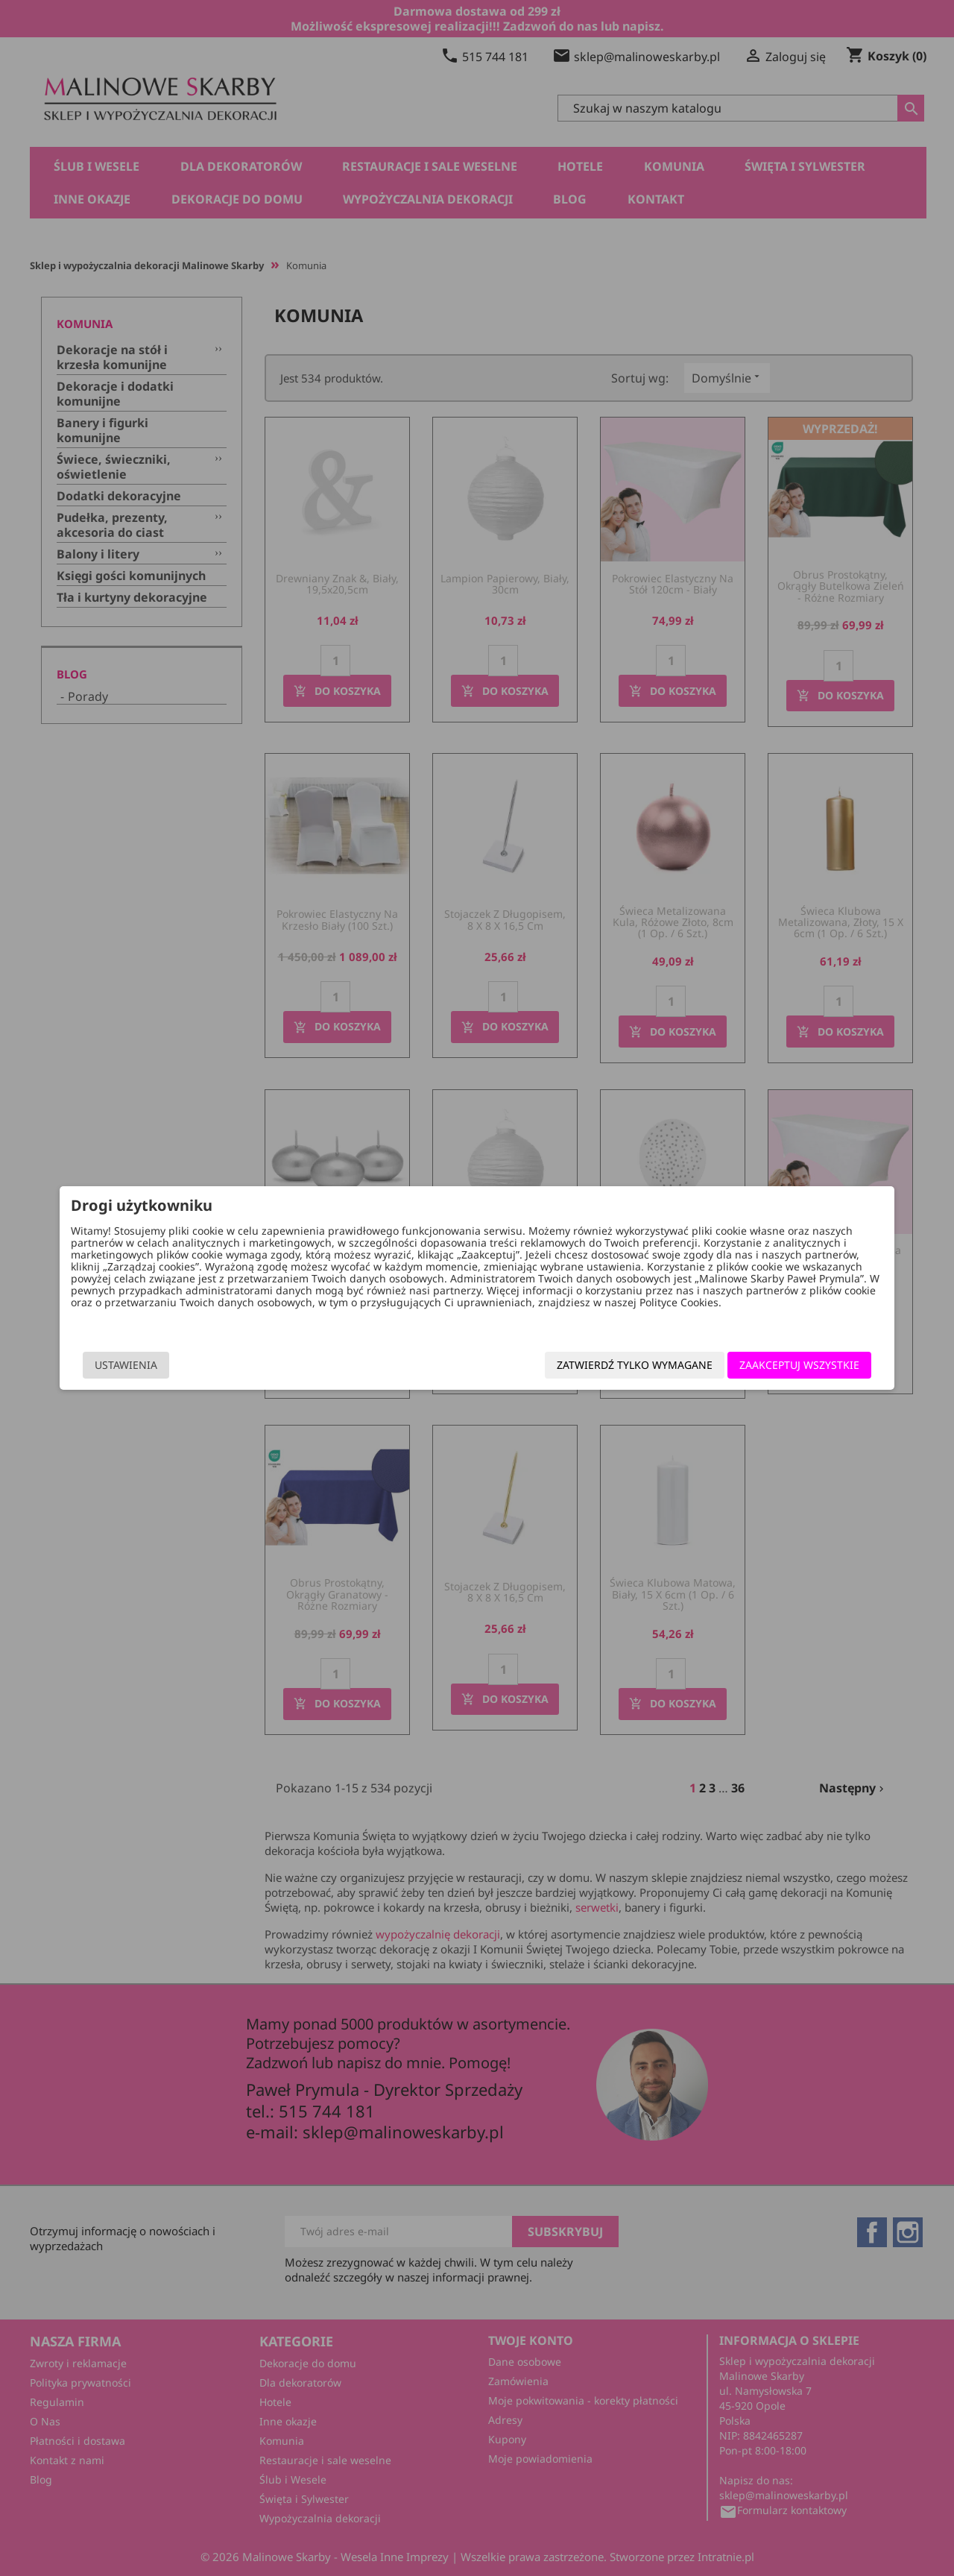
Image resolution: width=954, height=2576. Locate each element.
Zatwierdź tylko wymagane (581, 1365)
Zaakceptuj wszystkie (746, 1365)
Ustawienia (179, 1365)
